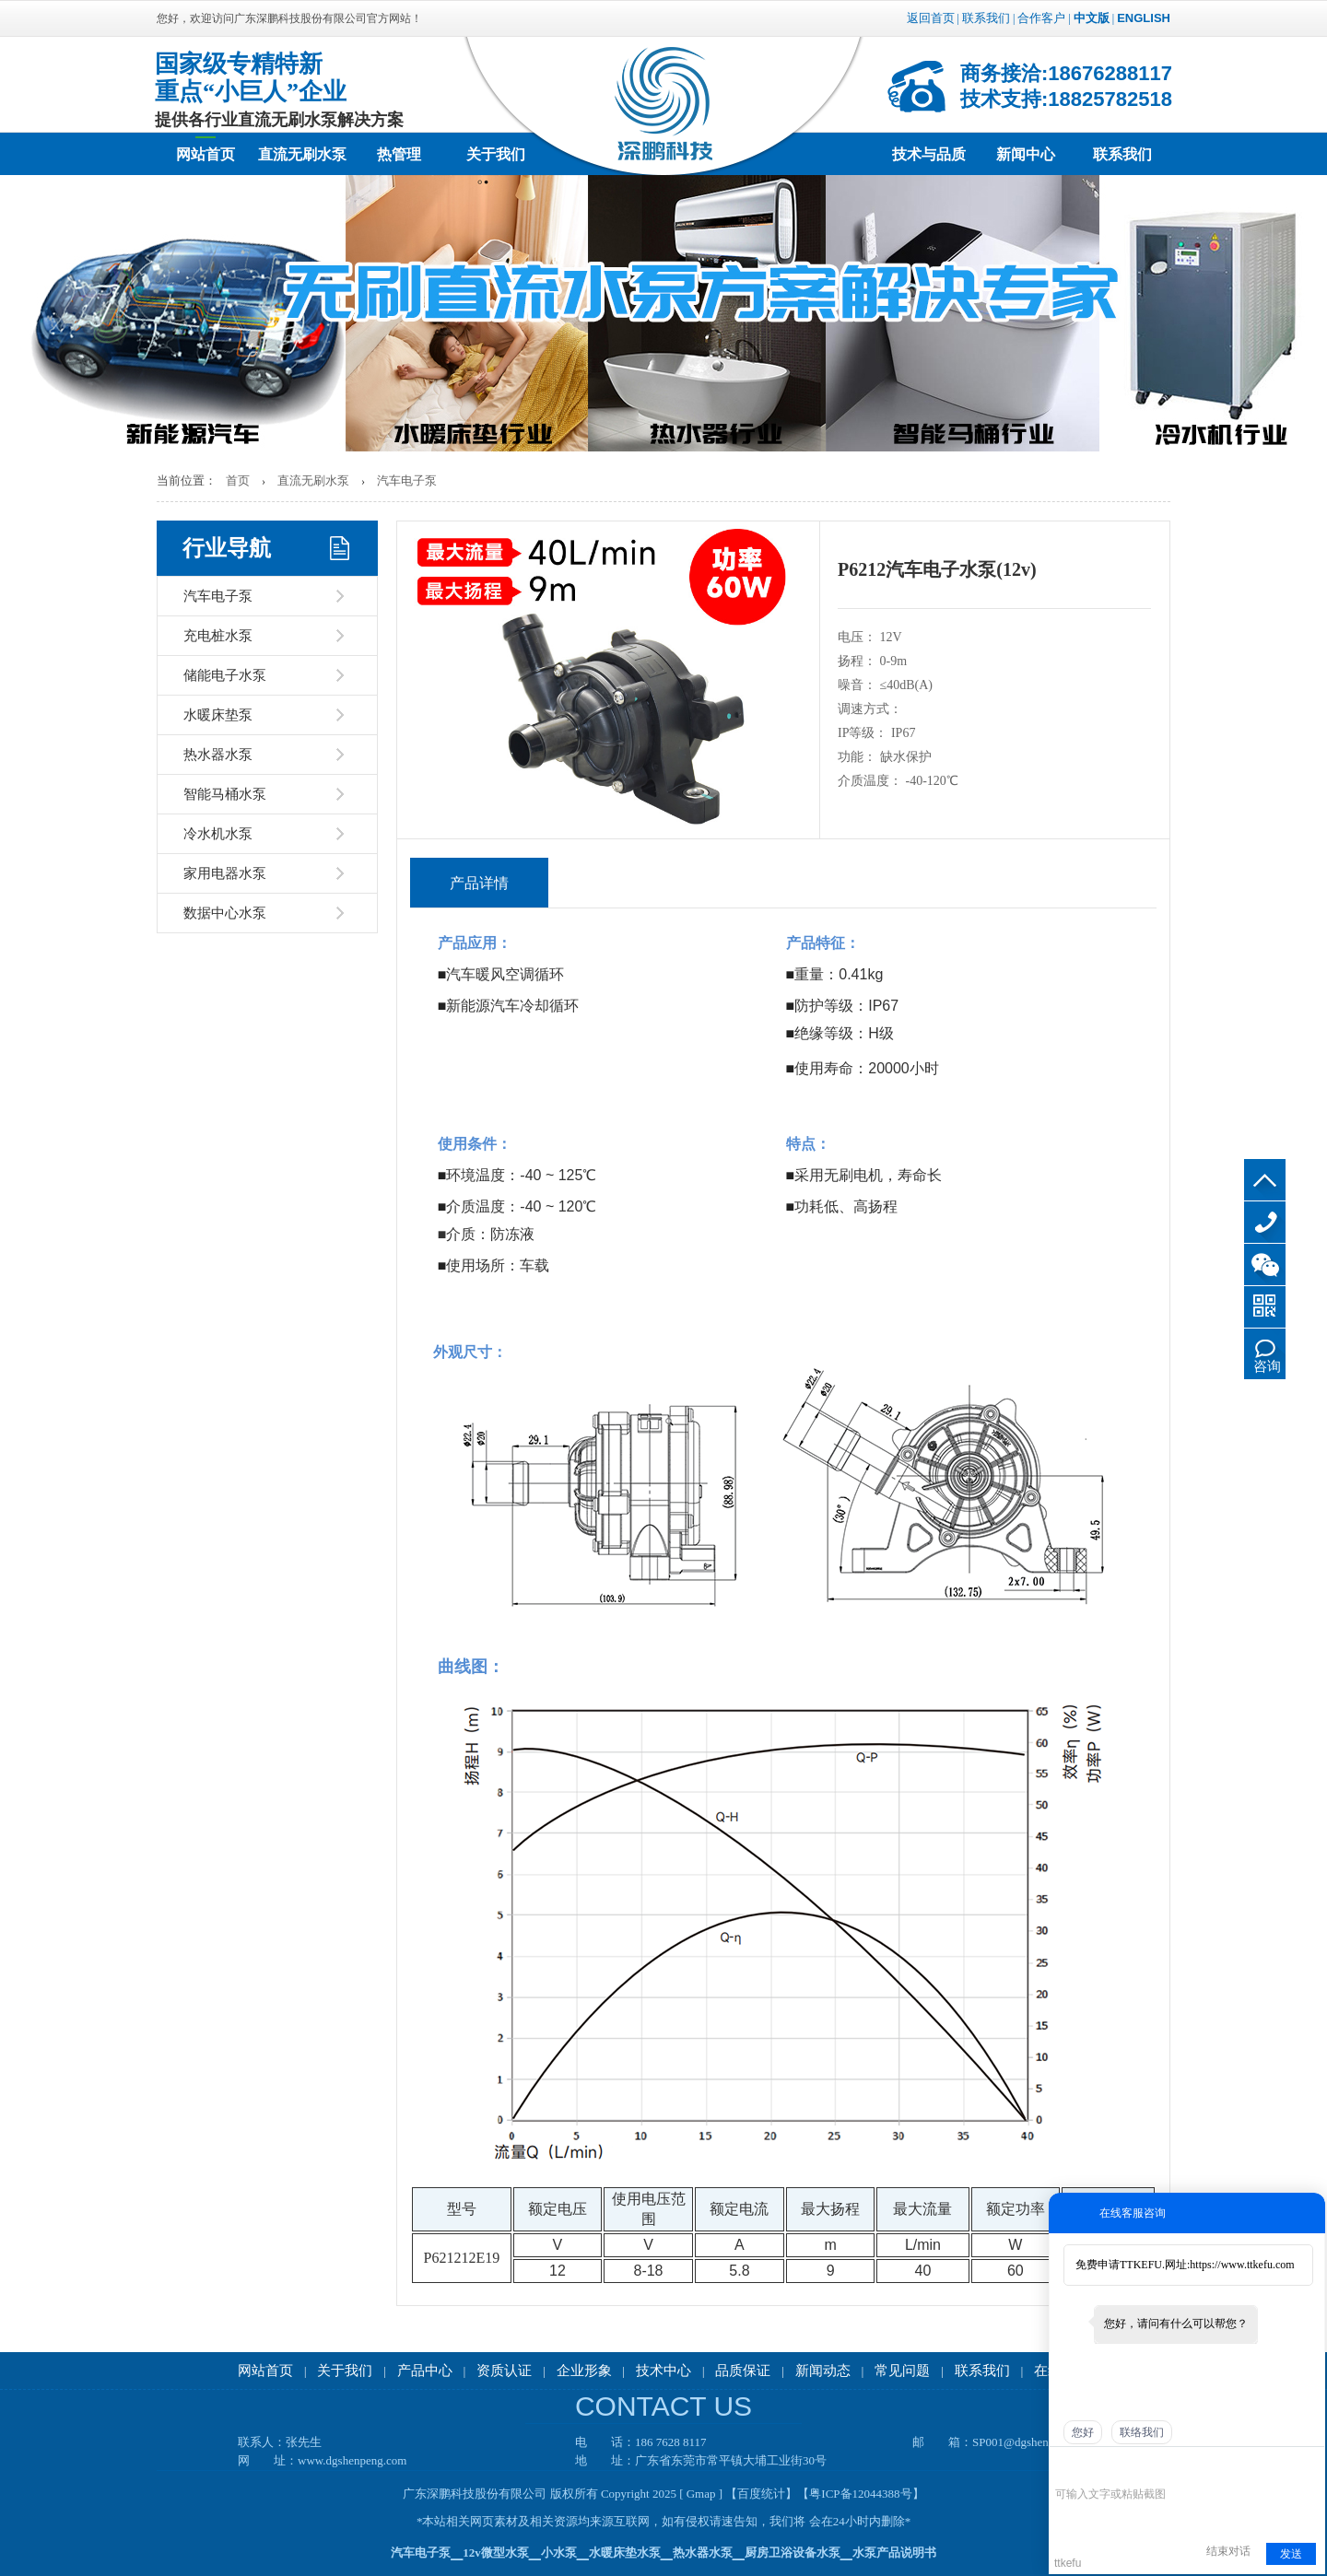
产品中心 (424, 2370)
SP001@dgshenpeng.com (1034, 2442)
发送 (1291, 2553)
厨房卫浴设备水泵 (792, 2552)
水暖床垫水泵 (625, 2552)
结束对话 (1228, 2551)
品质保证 (742, 2370)
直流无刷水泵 (302, 154)
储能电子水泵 (224, 675)
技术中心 (663, 2370)
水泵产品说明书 (894, 2552)
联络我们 (1142, 2432)
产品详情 (479, 883)
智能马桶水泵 (224, 794)
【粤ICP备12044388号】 (860, 2493)
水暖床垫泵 (217, 715)
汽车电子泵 (407, 480)
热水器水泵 (217, 754)
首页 (238, 480)
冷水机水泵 (217, 833)
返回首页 (931, 18)
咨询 (1267, 1366)
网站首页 (205, 154)
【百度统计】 (761, 2493)
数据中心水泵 (224, 913)
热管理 (399, 154)
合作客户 (1041, 18)
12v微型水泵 (496, 2552)
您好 (1083, 2432)
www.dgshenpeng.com (352, 2460)
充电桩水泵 (217, 635)
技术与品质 (929, 154)
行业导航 (226, 548)
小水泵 (559, 2552)
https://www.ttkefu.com (1242, 2264)
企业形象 (584, 2370)
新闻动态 (823, 2370)
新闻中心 (1025, 154)
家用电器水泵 (224, 873)
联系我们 (986, 18)
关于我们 (495, 154)
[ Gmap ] (700, 2493)
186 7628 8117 (1265, 1222)
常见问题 (902, 2370)
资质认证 (504, 2370)
